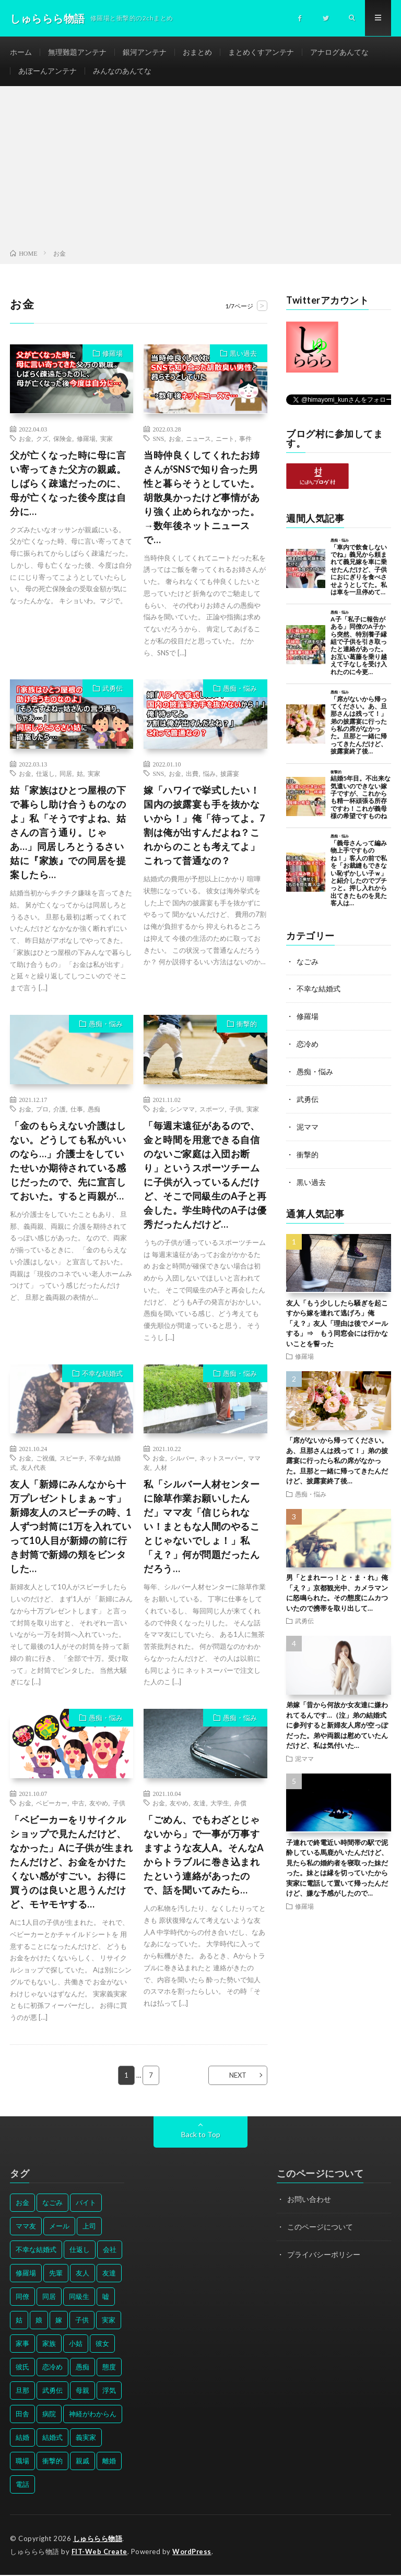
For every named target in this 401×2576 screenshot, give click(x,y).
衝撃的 (247, 1025)
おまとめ (197, 51)
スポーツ (212, 1110)
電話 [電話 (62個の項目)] (22, 2485)
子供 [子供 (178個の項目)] (82, 2321)
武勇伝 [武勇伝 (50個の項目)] (52, 2391)
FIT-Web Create (100, 2552)
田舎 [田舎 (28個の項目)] (22, 2415)
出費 (192, 775)
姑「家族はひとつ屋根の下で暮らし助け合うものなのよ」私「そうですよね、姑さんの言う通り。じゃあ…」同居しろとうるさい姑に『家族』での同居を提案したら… (68, 834)
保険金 (62, 439)
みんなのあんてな (122, 71)
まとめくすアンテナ (261, 51)
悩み (209, 775)
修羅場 (112, 354)
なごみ (308, 962)
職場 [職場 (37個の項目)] (22, 2462)
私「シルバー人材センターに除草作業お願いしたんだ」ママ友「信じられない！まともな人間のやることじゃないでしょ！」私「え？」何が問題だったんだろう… (202, 1528)
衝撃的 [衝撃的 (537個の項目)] (52, 2462)
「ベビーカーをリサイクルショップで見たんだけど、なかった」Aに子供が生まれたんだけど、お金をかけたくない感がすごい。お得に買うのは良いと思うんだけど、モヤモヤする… (71, 1863)
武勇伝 (112, 690)
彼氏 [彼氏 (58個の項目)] (22, 2368)
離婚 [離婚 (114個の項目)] (109, 2462)
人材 (161, 1469)
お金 (25, 439)
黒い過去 (243, 354)
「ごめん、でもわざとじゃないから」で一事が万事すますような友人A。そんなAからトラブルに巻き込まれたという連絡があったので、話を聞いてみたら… (204, 1856)
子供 (235, 1110)
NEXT (237, 2076)
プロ (42, 1110)
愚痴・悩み (240, 690)
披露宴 (229, 775)
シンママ (182, 1110)
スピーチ (72, 1459)
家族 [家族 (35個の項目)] (49, 2344)
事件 (245, 439)
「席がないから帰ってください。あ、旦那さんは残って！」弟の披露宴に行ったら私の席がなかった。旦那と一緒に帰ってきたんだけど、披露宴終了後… (337, 1457)
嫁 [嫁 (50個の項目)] (58, 2321)
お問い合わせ (309, 2200)
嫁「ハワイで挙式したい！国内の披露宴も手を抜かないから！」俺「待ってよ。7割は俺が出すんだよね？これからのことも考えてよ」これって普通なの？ (204, 827)
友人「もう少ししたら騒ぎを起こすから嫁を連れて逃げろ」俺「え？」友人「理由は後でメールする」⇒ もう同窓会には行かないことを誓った (337, 1320)
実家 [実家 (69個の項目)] (108, 2321)
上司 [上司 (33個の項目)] (89, 2227)
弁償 (240, 1804)
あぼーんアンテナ (47, 71)
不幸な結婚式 (102, 1374)
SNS (158, 439)
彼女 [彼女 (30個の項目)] (102, 2344)
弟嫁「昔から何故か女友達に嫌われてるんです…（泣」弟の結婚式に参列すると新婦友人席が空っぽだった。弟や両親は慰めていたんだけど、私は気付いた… (337, 1721)
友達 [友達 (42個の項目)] (109, 2274)
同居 (66, 775)
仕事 (76, 1110)
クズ (42, 439)
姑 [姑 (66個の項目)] (19, 2321)
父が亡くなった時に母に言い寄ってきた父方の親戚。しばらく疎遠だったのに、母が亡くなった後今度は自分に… (68, 484)
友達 (199, 1804)
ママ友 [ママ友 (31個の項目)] (26, 2227)
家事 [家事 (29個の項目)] (22, 2344)
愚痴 (94, 1110)
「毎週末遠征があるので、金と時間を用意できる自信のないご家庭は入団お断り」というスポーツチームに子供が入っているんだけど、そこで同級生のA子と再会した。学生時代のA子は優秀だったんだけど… (205, 1176)
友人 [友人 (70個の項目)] (82, 2274)
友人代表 (33, 1469)
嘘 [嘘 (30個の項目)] (105, 2297)
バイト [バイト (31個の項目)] (86, 2203)
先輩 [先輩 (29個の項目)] (56, 2274)
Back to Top (200, 2135)
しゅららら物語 (98, 2539)
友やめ (98, 1804)
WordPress (193, 2552)
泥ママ (308, 1125)
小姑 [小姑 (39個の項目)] (75, 2344)
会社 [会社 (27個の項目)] (109, 2250)
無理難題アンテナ (77, 51)
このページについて (320, 2227)
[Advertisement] (200, 171)
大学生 (219, 1804)
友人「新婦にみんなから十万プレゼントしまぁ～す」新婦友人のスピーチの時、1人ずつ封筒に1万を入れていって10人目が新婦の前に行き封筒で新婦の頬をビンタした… (71, 1528)
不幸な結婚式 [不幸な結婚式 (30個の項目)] (36, 2250)
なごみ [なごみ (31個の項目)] (52, 2203)
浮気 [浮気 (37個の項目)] (109, 2391)
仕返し (45, 775)
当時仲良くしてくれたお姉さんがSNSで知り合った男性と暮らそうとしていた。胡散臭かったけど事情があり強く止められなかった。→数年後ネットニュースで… (202, 498)
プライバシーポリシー (323, 2254)
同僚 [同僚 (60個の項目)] (22, 2297)
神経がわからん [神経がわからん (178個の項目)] (92, 2415)
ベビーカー (51, 1804)
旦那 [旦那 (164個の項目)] (22, 2391)
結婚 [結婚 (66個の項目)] (22, 2438)
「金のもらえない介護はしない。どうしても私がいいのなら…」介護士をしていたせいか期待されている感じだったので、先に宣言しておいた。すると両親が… (68, 1162)
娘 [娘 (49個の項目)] (39, 2321)
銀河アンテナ (145, 51)
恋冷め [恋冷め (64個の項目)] (52, 2368)
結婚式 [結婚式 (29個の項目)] (52, 2438)
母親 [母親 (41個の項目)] (82, 2391)
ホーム (21, 51)
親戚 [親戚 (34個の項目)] (82, 2462)
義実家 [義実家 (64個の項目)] (86, 2438)
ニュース (198, 439)
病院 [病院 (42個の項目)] (49, 2415)
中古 (78, 1804)
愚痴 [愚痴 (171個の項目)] (82, 2368)
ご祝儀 (45, 1459)
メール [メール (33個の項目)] (59, 2227)
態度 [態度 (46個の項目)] (109, 2368)
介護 (59, 1110)
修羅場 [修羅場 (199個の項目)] (26, 2274)
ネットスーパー (221, 1459)
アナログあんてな (339, 51)
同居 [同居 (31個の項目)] (49, 2297)
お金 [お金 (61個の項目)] (22, 2203)
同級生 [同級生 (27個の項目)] (79, 2297)
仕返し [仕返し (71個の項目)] (79, 2250)
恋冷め (308, 1043)
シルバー (182, 1459)
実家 (106, 439)
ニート (225, 439)
